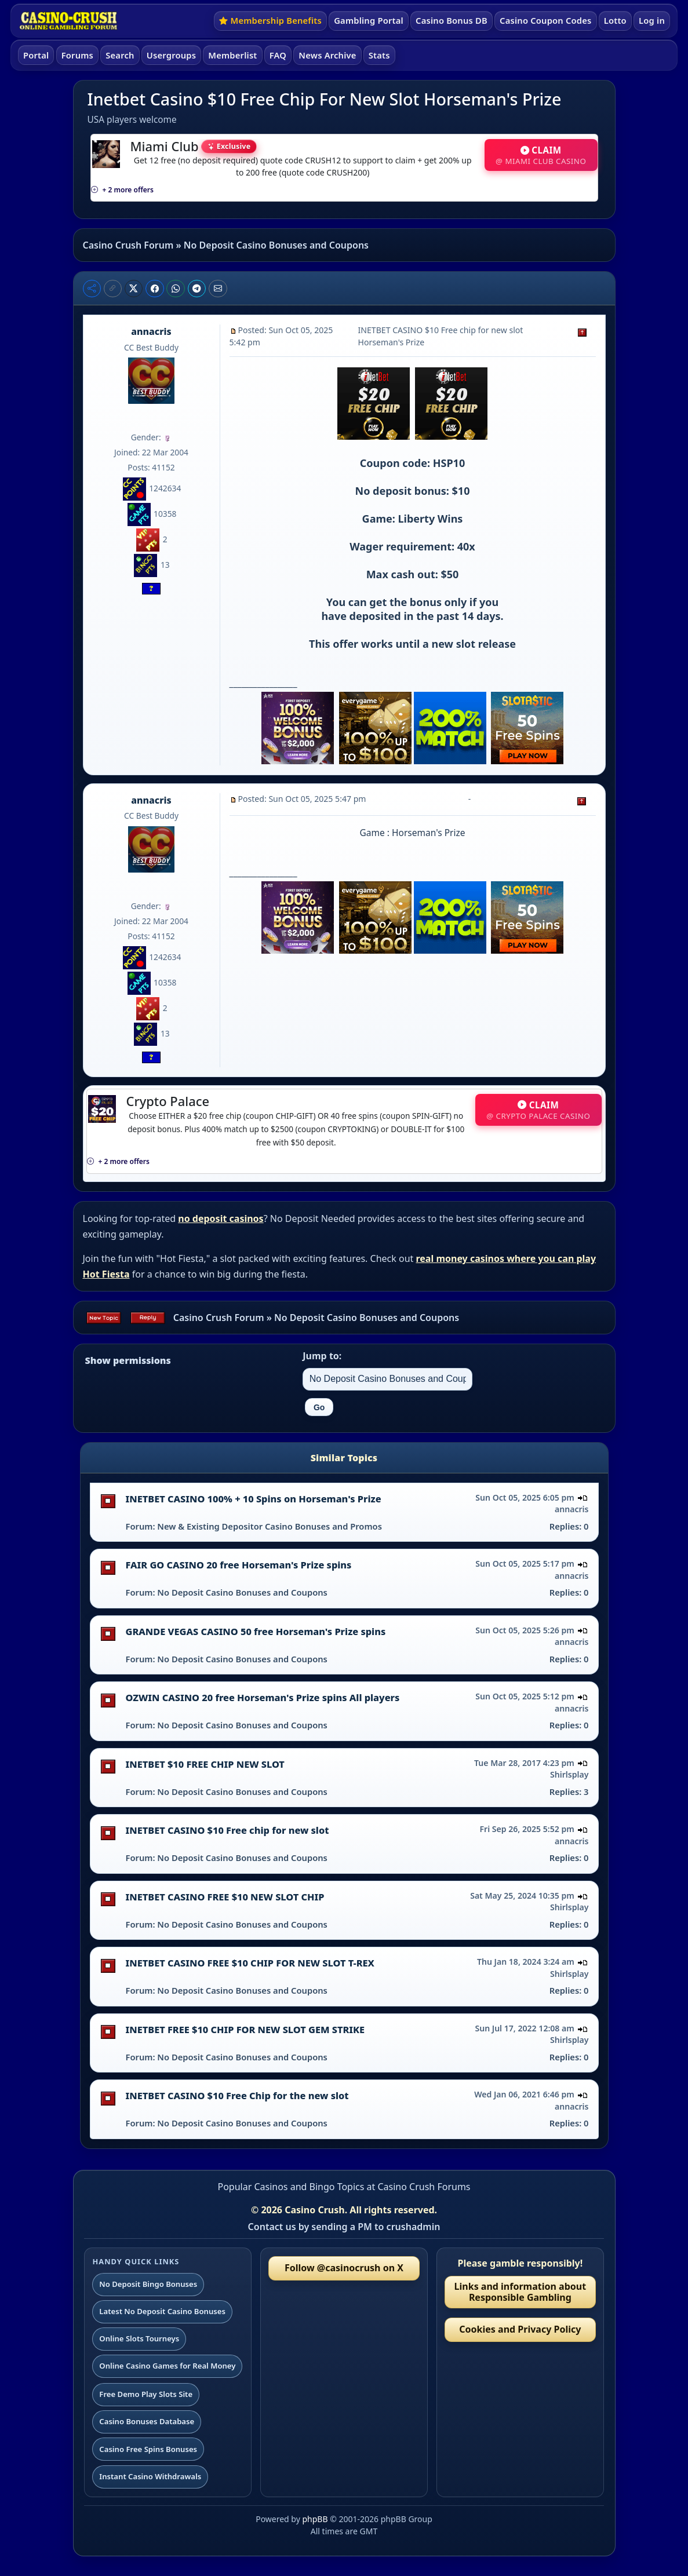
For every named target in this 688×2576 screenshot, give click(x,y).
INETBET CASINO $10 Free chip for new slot (227, 1830)
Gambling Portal (368, 20)
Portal (36, 55)
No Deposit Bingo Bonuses (148, 2284)
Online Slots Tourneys (139, 2338)
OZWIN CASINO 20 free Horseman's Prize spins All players (263, 1697)
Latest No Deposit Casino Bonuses (162, 2311)
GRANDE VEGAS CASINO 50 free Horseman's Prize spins (256, 1631)
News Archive (327, 55)
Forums (77, 55)
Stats (379, 55)
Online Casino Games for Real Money (167, 2365)
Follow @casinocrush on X (344, 2267)
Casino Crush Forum (128, 245)
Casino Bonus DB (451, 20)
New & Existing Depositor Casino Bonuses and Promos (269, 1526)
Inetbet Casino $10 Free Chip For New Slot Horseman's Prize (325, 98)
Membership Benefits (270, 20)
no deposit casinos (220, 1218)
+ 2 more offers (122, 190)
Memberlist (232, 55)
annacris (151, 331)
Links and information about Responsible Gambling (520, 2292)
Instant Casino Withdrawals (150, 2476)
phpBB (314, 2518)
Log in (652, 20)
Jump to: (322, 1355)
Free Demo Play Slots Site (145, 2394)
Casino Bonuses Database (146, 2421)
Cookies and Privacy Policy (520, 2329)
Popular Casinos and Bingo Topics (290, 2186)
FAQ (278, 55)
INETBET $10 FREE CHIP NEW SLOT (205, 1764)
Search (119, 55)
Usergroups (171, 55)
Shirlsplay (569, 1774)
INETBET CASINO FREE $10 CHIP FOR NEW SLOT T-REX (250, 1963)
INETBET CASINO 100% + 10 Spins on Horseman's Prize (253, 1499)
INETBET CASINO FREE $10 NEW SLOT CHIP (225, 1897)
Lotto (615, 20)
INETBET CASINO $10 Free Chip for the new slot (237, 2095)
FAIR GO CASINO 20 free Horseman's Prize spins (239, 1565)
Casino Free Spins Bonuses (148, 2449)
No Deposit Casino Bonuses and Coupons (276, 245)
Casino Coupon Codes (545, 20)
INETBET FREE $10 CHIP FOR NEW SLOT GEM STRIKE (245, 2029)
